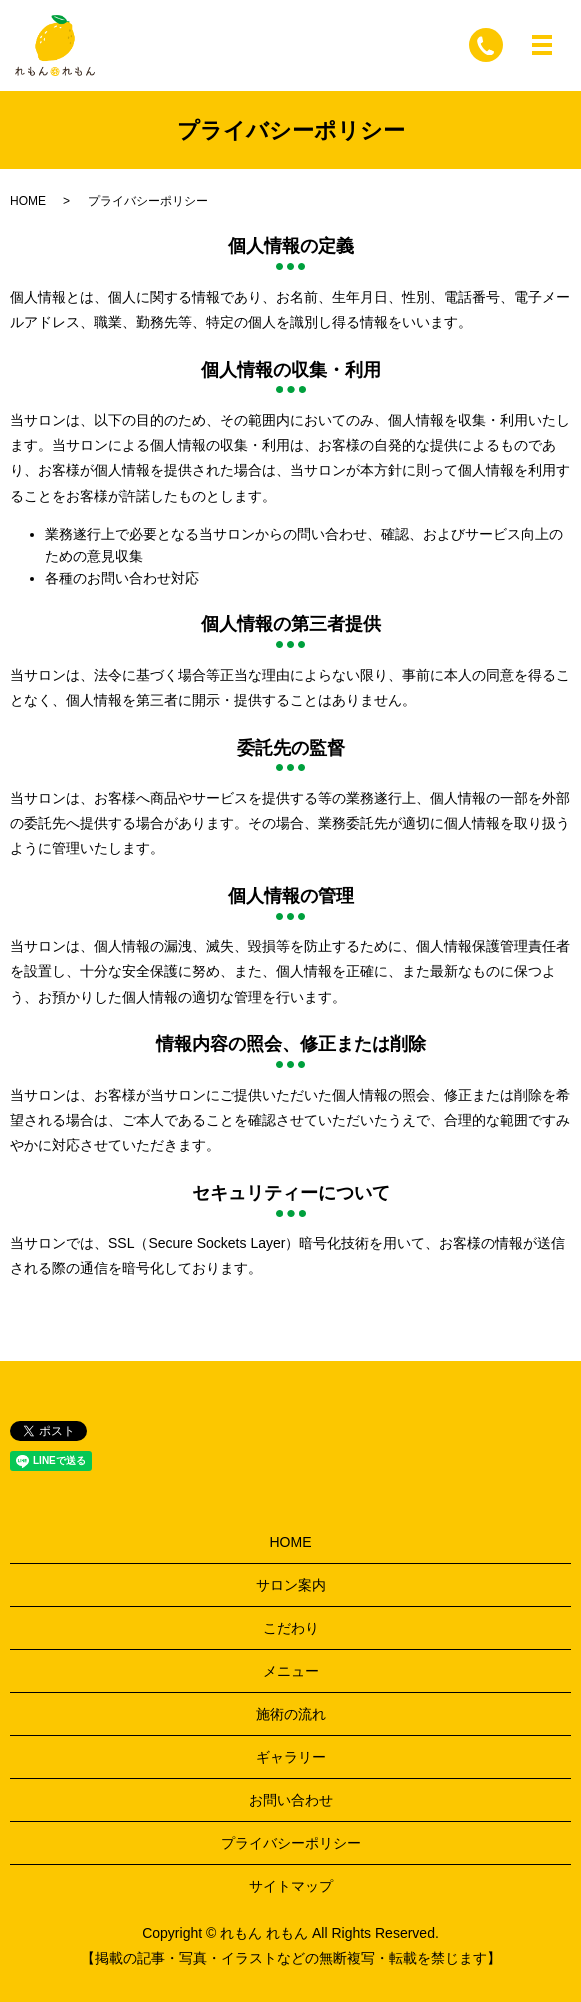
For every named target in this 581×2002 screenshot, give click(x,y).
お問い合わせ (291, 1800)
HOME (28, 201)
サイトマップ (291, 1886)
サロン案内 (291, 1585)
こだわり (291, 1628)
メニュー (291, 1671)
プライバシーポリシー (291, 1843)
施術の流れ (291, 1714)
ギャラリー (291, 1757)
